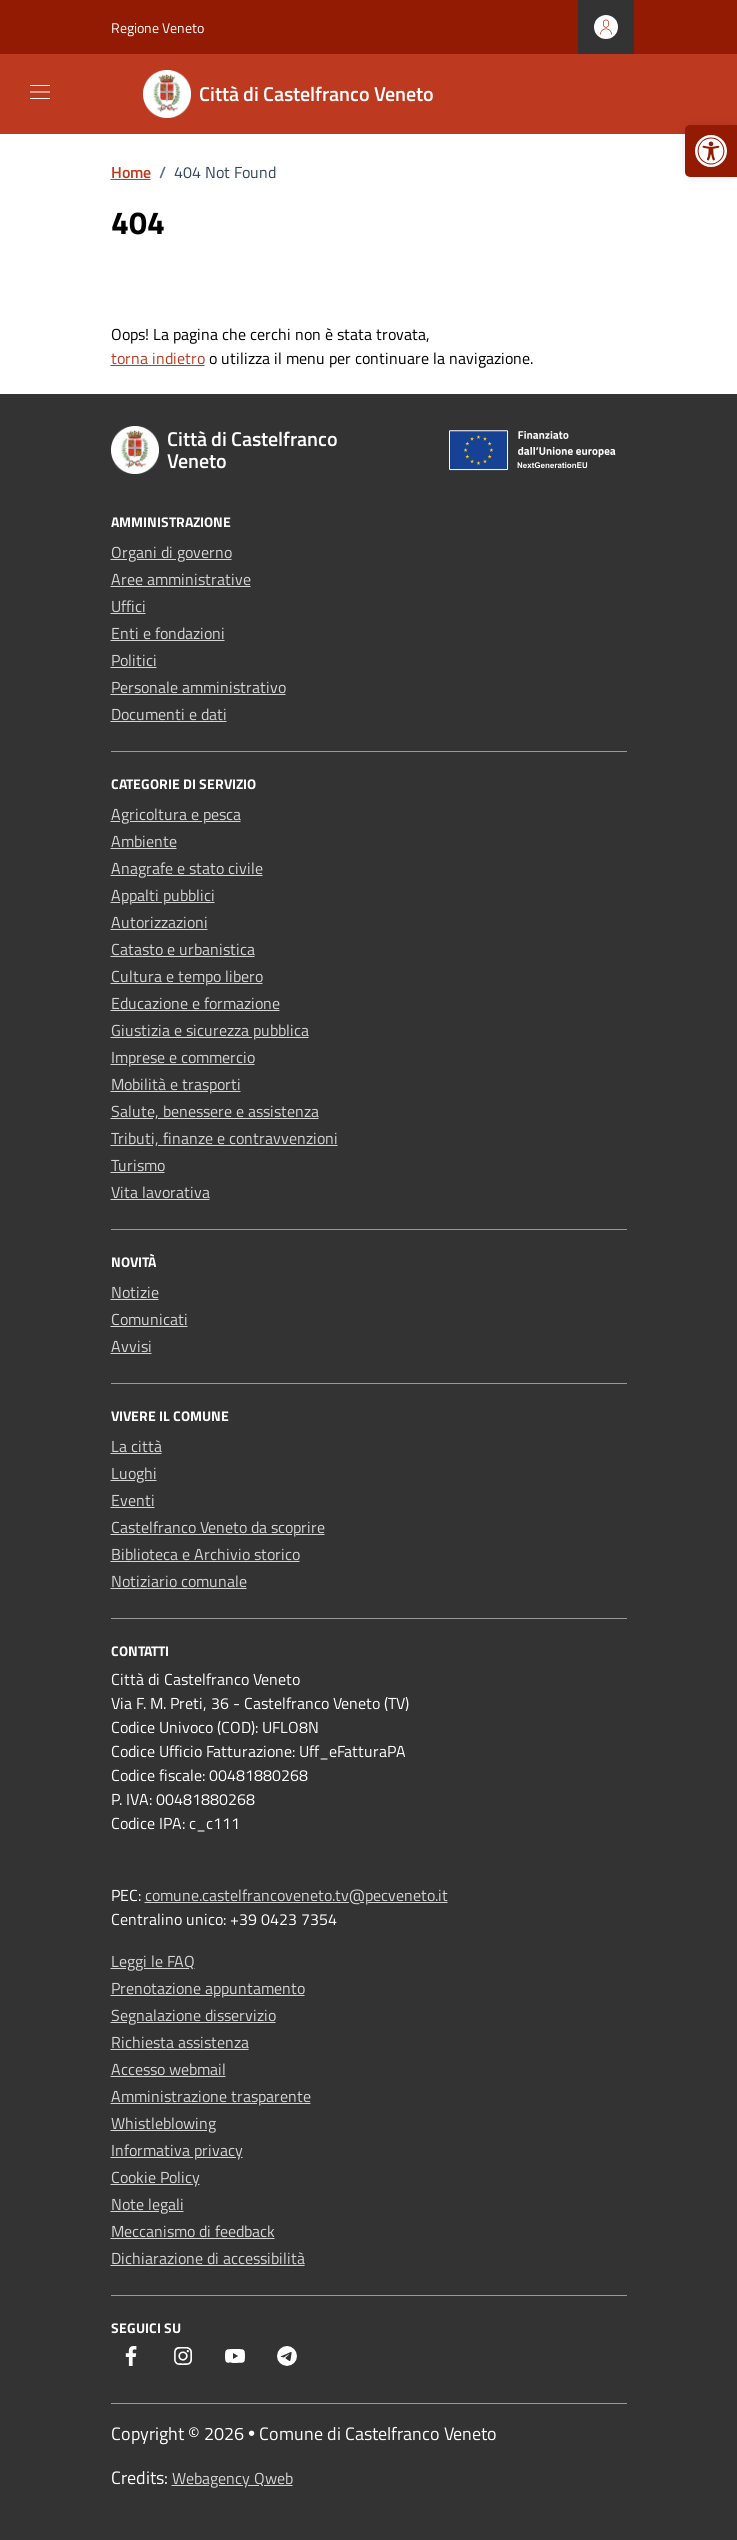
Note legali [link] (147, 2204)
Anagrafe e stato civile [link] (187, 868)
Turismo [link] (138, 1165)
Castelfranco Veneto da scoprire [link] (218, 1527)
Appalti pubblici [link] (163, 895)
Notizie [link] (135, 1292)
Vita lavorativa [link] (160, 1192)
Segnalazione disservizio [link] (193, 2015)
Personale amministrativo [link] (198, 687)
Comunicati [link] (149, 1319)
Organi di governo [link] (171, 552)
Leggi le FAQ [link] (153, 1961)
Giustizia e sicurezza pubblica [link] (210, 1030)
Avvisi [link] (131, 1346)
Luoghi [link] (134, 1473)
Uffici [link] (128, 606)
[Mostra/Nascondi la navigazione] (40, 92)
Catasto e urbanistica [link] (183, 949)
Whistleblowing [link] (163, 2123)
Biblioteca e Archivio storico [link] (205, 1554)
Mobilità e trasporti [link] (176, 1084)
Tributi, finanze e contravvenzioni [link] (224, 1138)
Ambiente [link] (144, 841)
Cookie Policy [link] (155, 2177)
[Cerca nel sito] (605, 94)
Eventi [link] (133, 1500)
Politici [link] (134, 660)
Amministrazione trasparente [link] (211, 2096)
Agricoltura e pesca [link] (176, 814)
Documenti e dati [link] (169, 714)
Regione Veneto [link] (157, 27)
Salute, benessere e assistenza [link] (215, 1111)
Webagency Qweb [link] (232, 2478)
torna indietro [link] (158, 358)
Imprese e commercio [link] (183, 1057)
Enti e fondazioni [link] (168, 633)
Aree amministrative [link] (181, 579)
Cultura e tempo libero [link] (187, 976)
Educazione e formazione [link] (195, 1003)
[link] (711, 151)
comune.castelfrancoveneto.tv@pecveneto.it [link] (296, 1895)
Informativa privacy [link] (177, 2150)
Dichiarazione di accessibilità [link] (208, 2258)
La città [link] (136, 1446)
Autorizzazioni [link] (159, 922)
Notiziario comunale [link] (179, 1581)
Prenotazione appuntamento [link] (208, 1988)
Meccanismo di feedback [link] (193, 2231)
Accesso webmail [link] (168, 2069)
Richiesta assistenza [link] (180, 2042)
